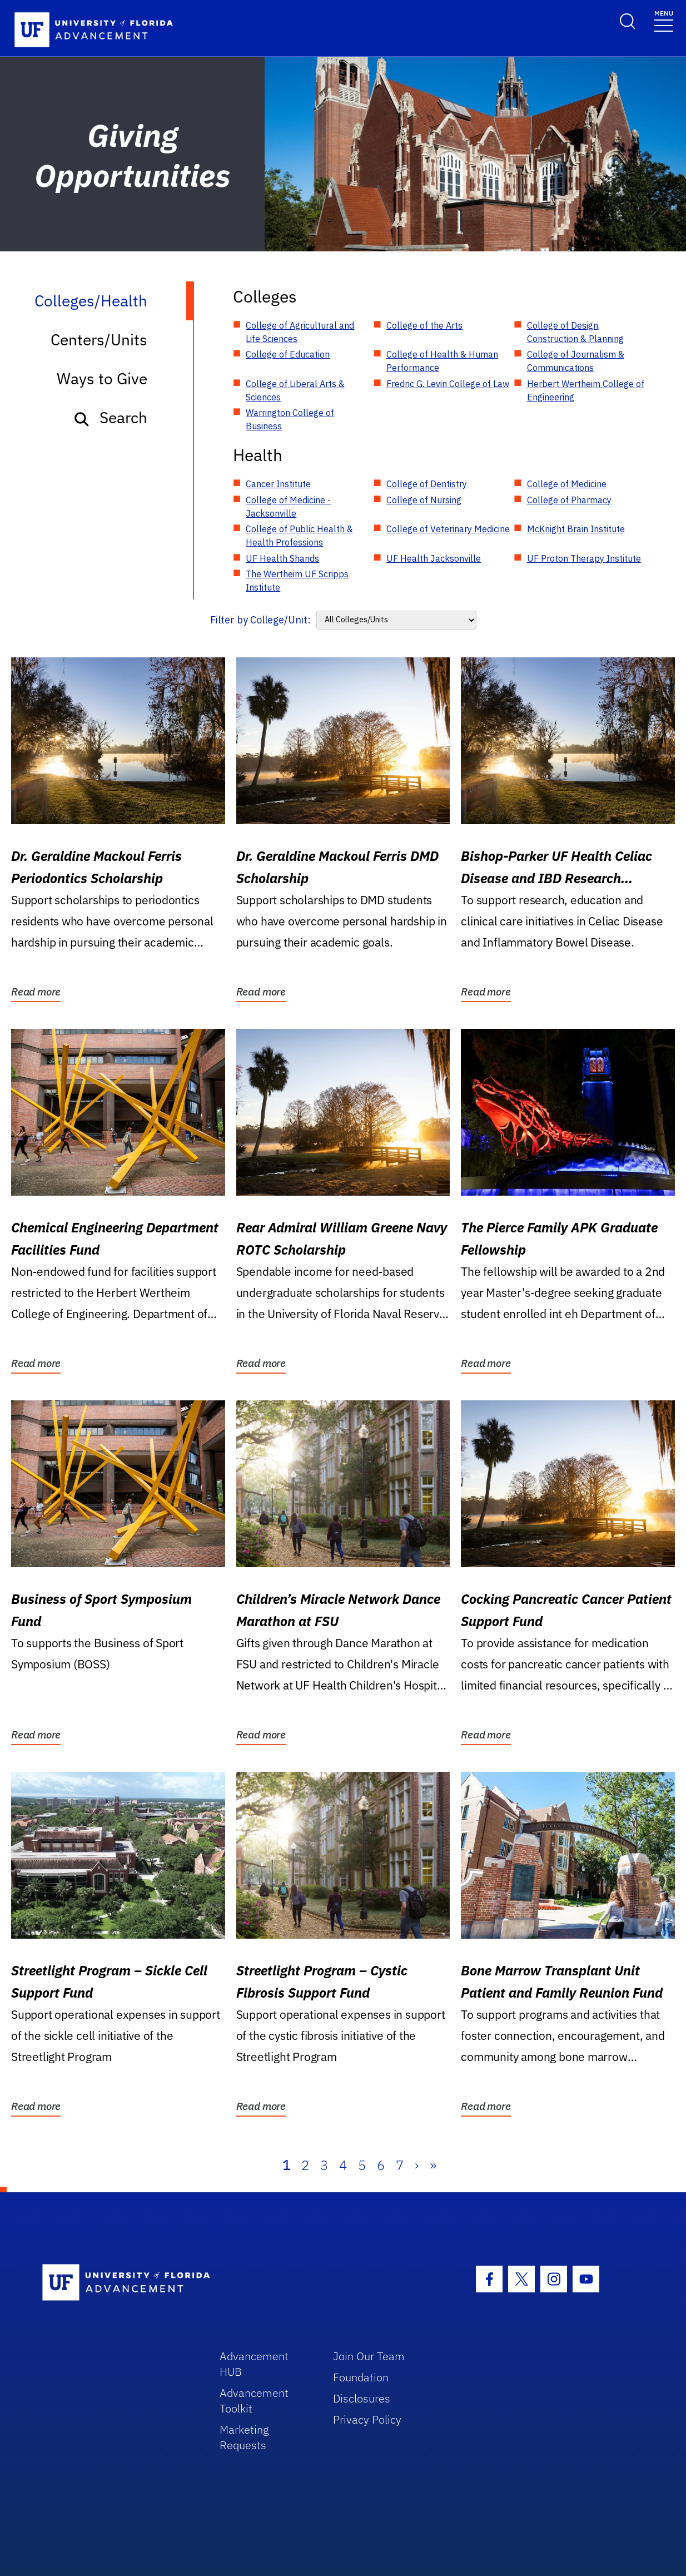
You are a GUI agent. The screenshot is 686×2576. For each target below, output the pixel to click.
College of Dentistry (426, 483)
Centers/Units (99, 339)
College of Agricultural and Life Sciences (300, 332)
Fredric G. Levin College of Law (447, 383)
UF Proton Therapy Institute (584, 558)
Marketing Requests (244, 2437)
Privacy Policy (367, 2419)
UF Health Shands (282, 558)
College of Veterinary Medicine (448, 528)
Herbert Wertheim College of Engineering (585, 390)
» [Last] (433, 2165)
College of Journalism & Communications (575, 361)
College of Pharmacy (569, 500)
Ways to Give (102, 378)
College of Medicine (567, 483)
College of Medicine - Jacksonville (288, 506)
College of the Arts (424, 325)
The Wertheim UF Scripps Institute (297, 580)
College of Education (288, 354)
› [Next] (417, 2165)
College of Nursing (423, 500)
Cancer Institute (278, 483)
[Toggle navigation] (663, 20)
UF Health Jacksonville (433, 558)
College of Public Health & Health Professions (299, 535)
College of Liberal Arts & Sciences (295, 390)
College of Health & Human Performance (442, 361)
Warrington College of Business (290, 419)
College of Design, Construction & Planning (575, 332)
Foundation (361, 2377)
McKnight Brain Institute (576, 528)
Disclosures (361, 2398)
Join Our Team (369, 2356)
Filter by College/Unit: (260, 619)
